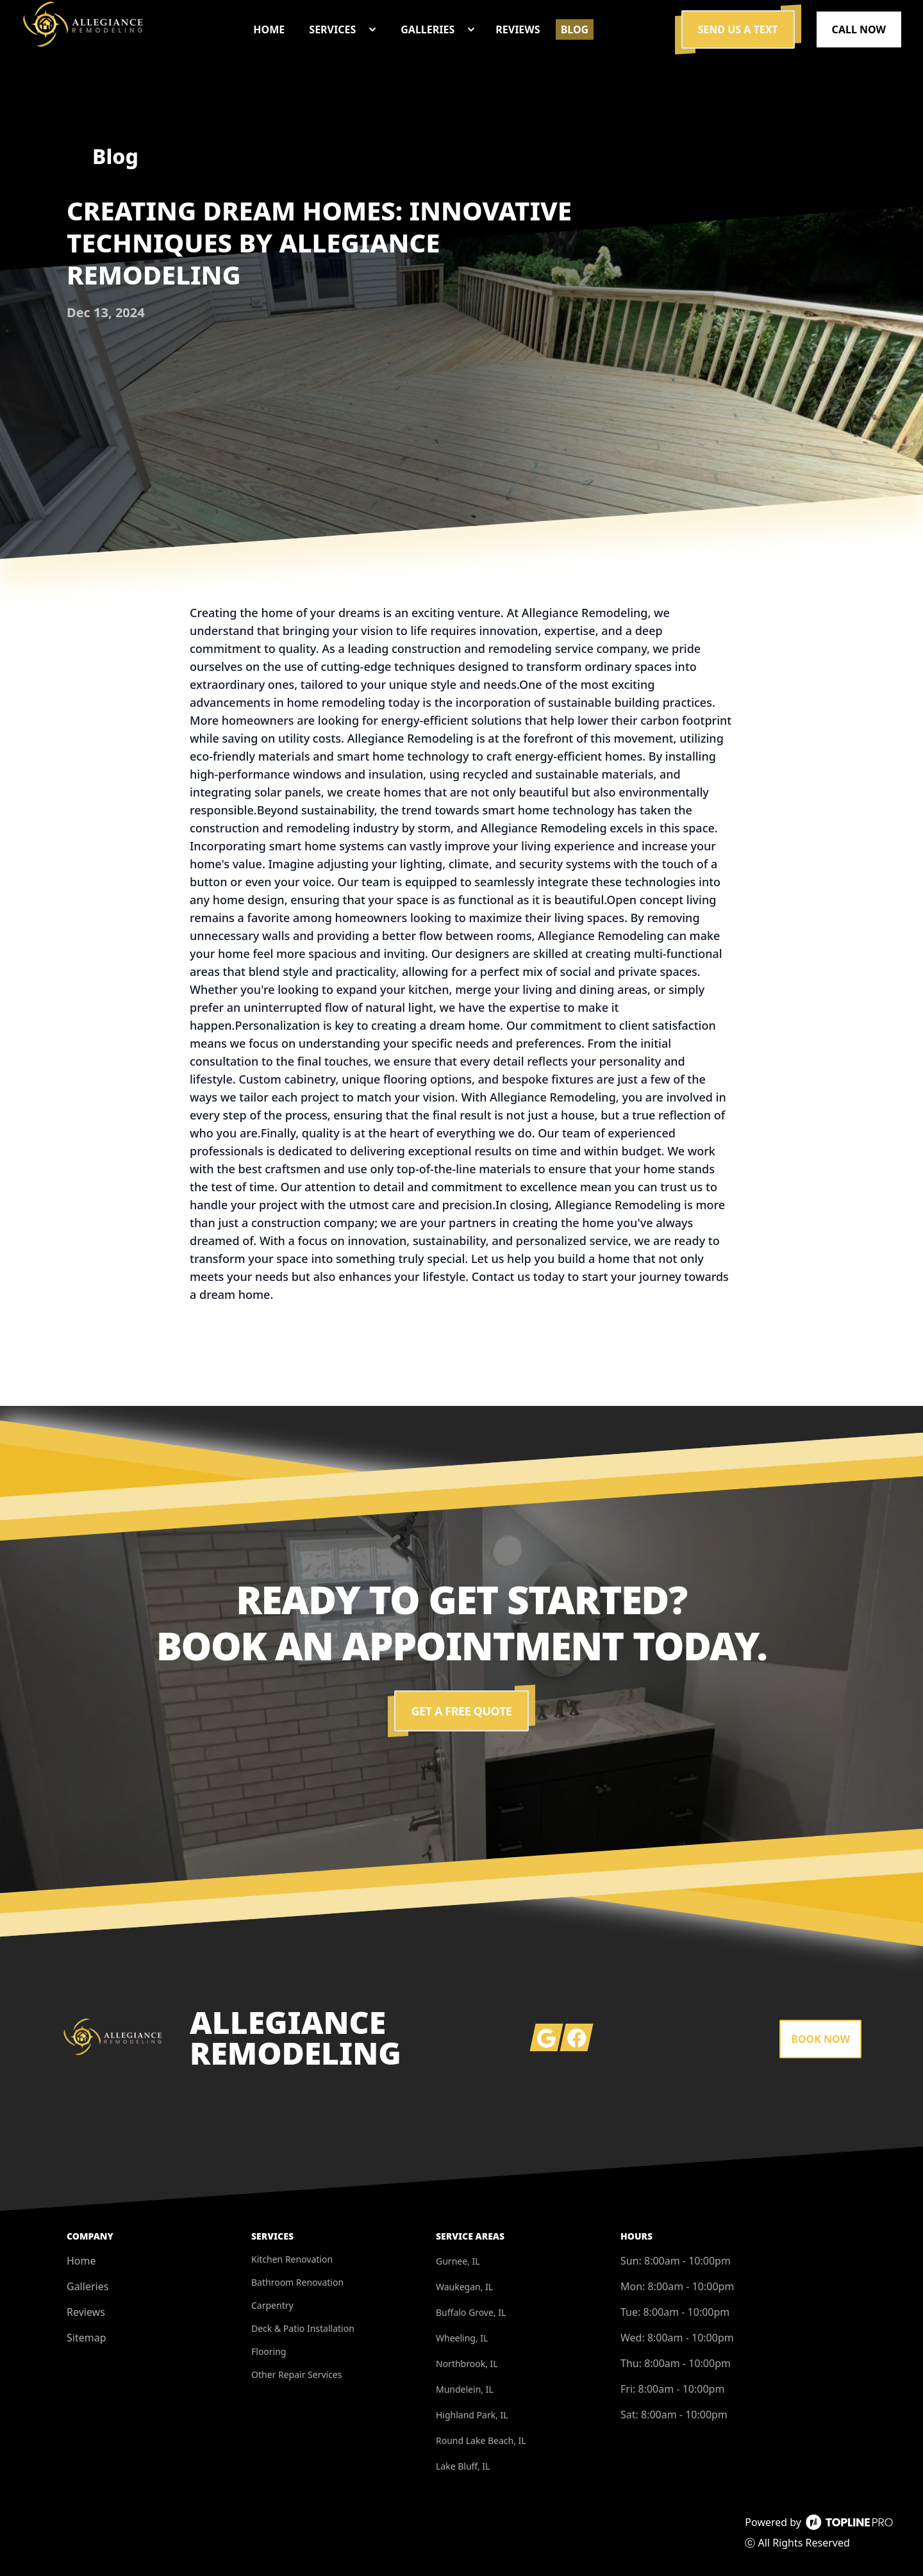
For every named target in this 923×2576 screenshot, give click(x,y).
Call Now (859, 29)
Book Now (820, 2039)
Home (81, 2261)
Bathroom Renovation (297, 2282)
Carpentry (272, 2305)
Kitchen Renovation (292, 2259)
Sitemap (86, 2338)
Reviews (86, 2312)
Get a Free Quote (462, 1711)
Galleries (87, 2286)
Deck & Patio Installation (302, 2328)
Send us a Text (738, 29)
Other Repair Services (296, 2374)
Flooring (268, 2351)
